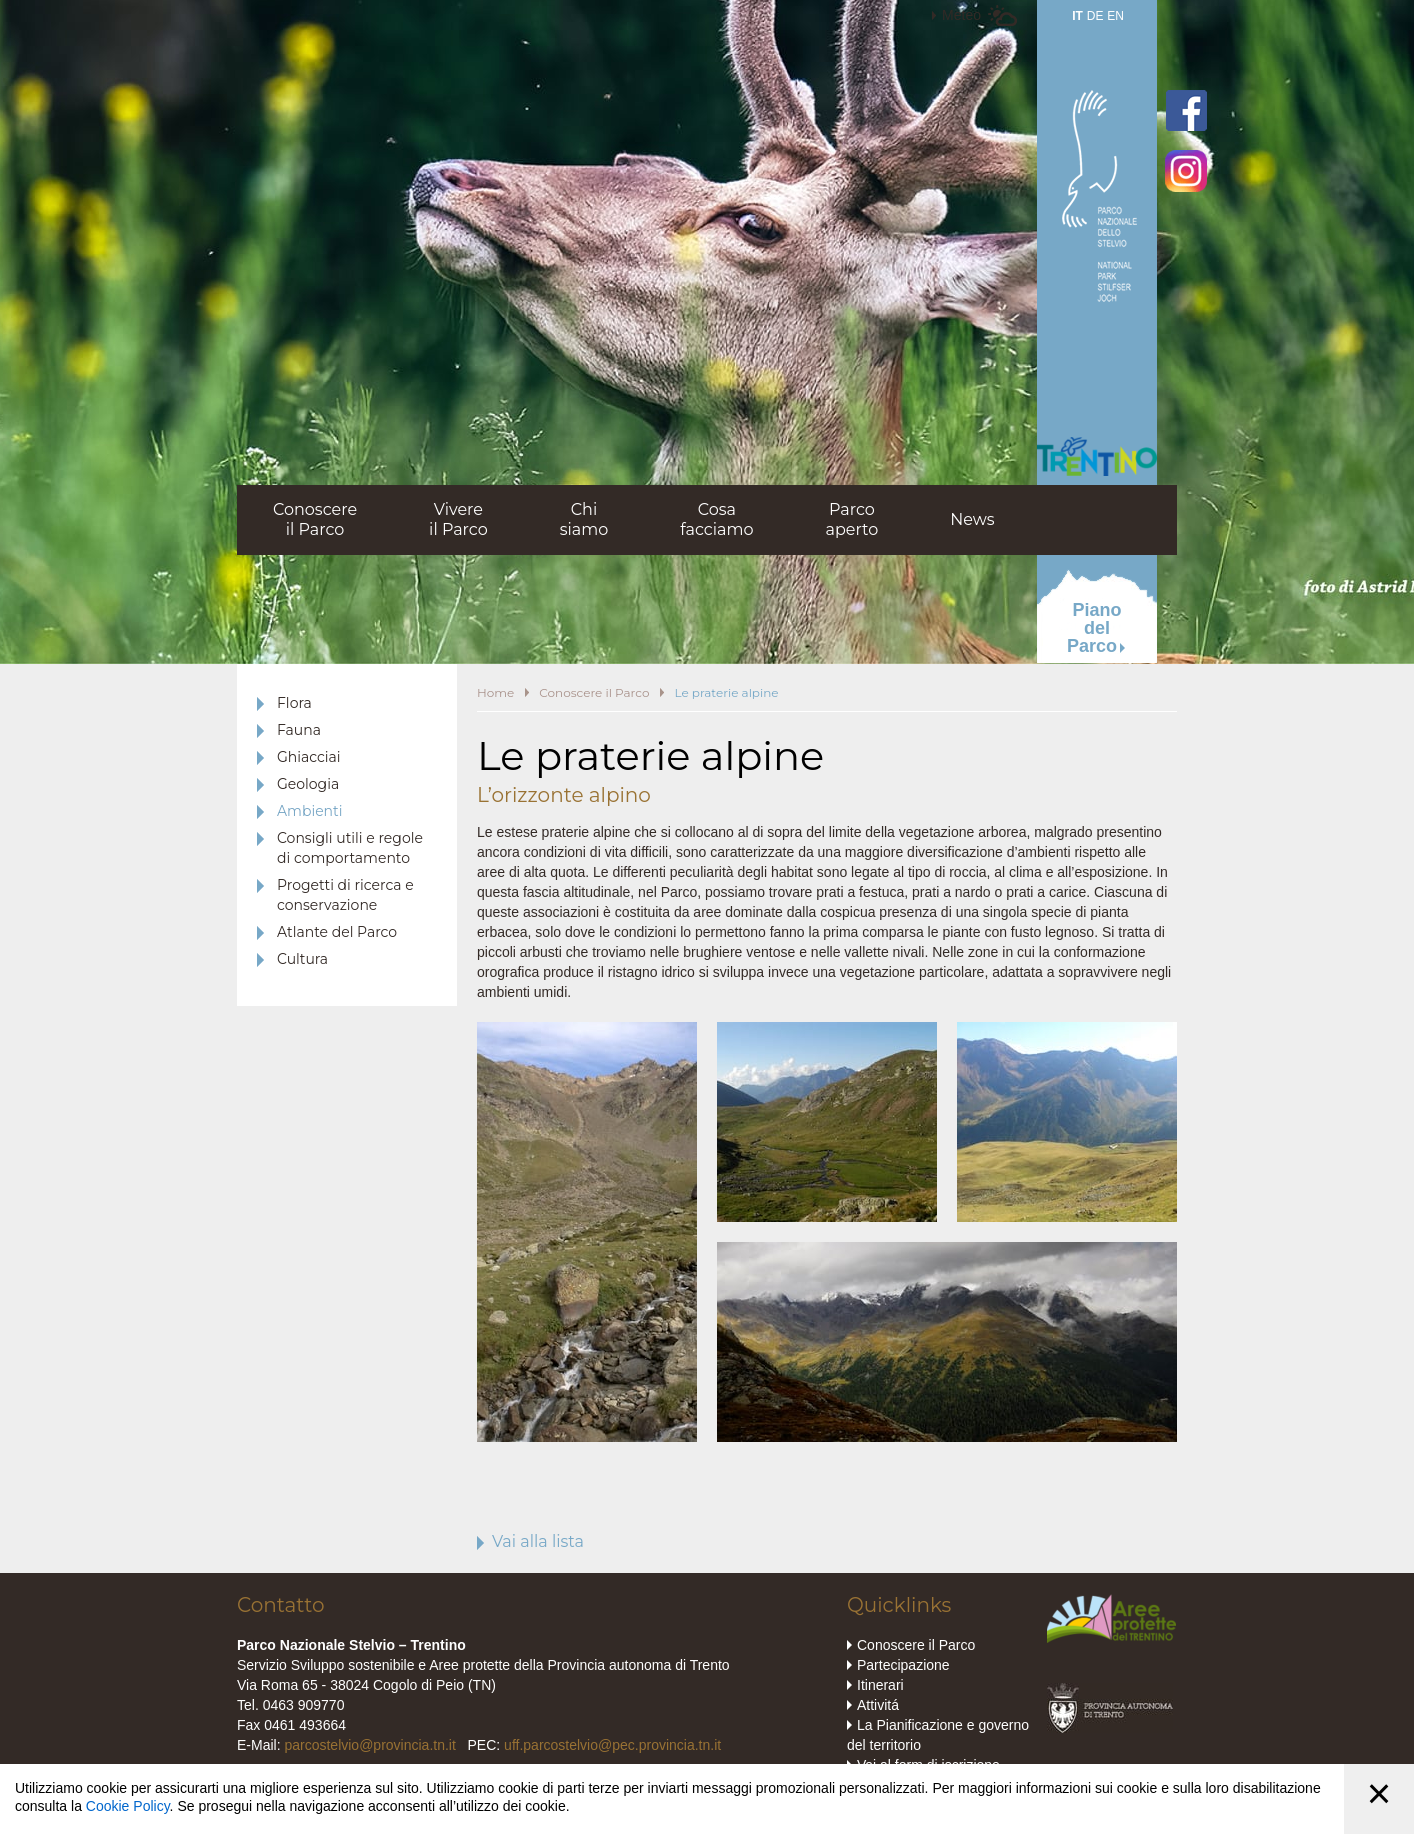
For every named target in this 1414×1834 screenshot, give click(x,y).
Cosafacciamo (716, 519)
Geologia (308, 784)
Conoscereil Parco (315, 519)
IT (1077, 16)
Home (495, 692)
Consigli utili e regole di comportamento (350, 848)
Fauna (299, 730)
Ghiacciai (309, 757)
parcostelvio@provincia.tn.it (369, 1745)
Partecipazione (903, 1665)
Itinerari (880, 1685)
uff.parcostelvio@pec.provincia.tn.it (612, 1745)
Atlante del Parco (337, 932)
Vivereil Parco (458, 519)
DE (1095, 16)
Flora (294, 703)
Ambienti (310, 811)
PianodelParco (1094, 628)
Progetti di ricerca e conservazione (345, 895)
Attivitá (878, 1705)
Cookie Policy (128, 1806)
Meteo (961, 15)
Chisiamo (584, 519)
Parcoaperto (851, 519)
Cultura (302, 959)
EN (1115, 16)
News (972, 519)
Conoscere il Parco (594, 692)
